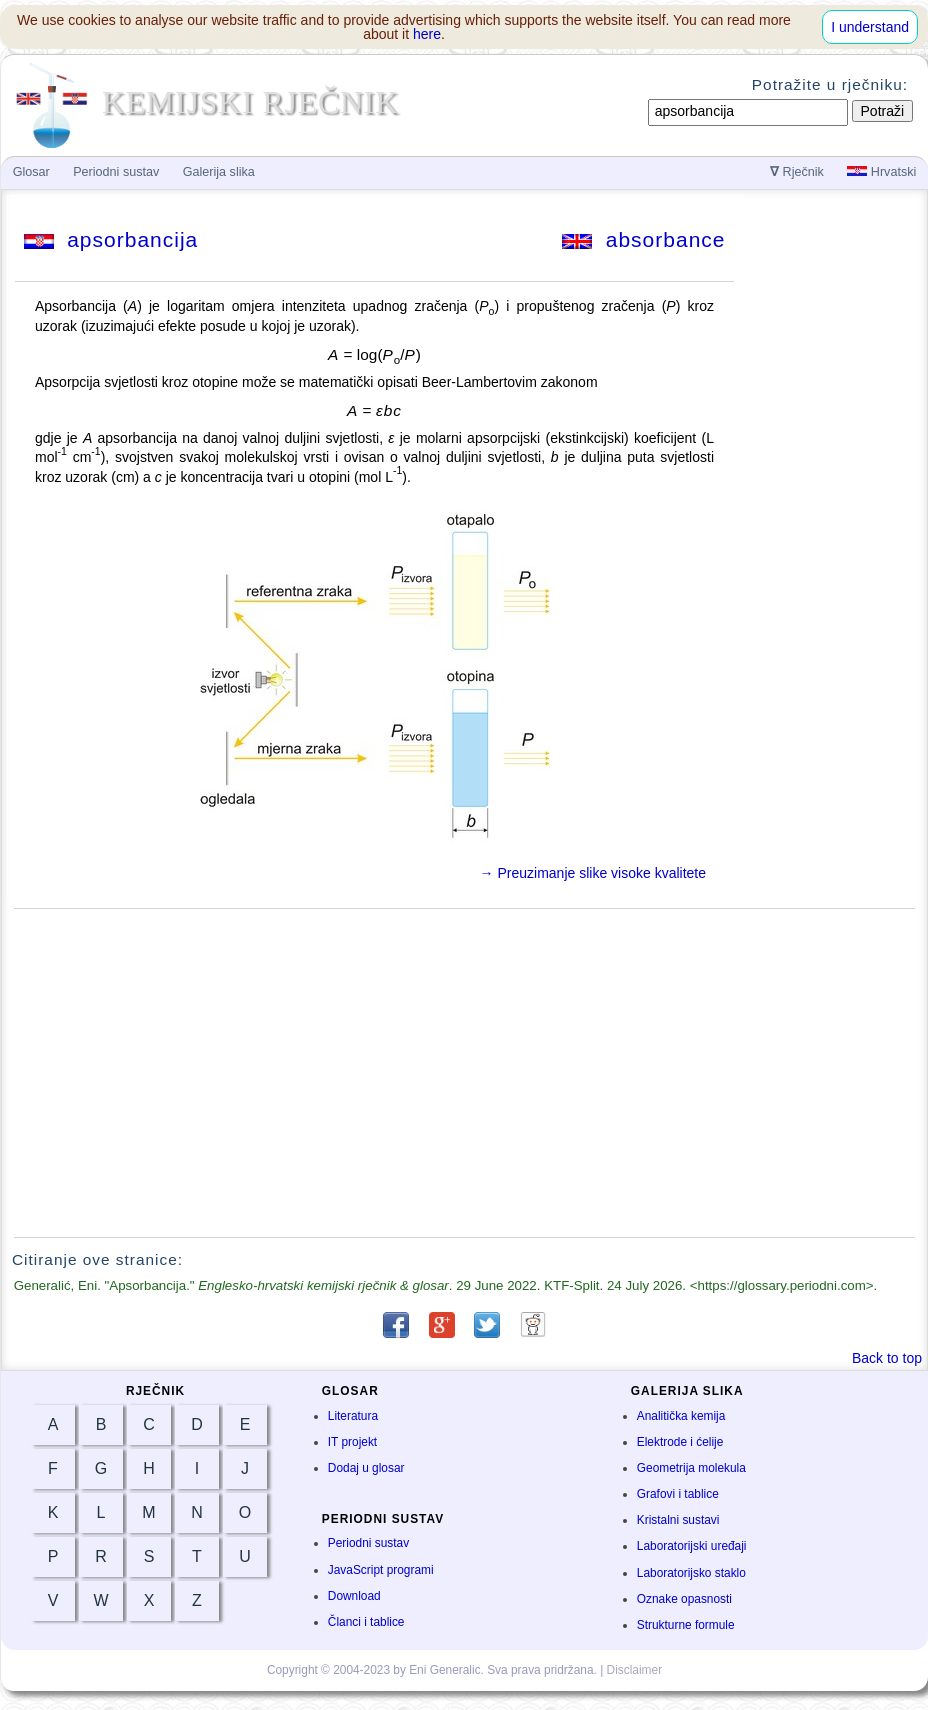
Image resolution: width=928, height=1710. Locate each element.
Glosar (31, 172)
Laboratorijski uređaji (692, 1546)
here (427, 34)
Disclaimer (635, 1670)
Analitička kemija (681, 1416)
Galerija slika (219, 172)
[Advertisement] (465, 1073)
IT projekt (352, 1442)
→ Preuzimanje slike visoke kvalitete (593, 873)
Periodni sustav (368, 1543)
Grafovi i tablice (678, 1494)
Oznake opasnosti (684, 1599)
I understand (870, 27)
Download (354, 1596)
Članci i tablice (366, 1622)
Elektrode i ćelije (680, 1442)
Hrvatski (881, 172)
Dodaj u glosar (366, 1468)
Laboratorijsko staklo (691, 1573)
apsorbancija (111, 239)
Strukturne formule (686, 1625)
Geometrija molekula (691, 1468)
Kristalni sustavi (678, 1520)
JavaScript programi (381, 1570)
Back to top (887, 1358)
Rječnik (797, 172)
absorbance (643, 239)
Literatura (353, 1416)
